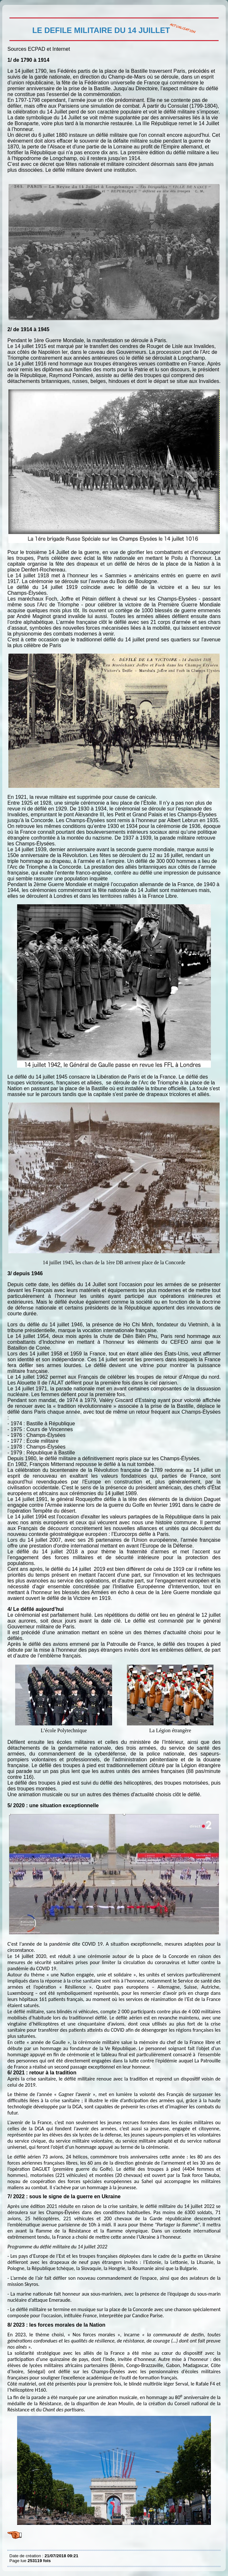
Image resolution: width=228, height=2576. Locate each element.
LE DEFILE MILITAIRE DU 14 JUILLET (11, 9)
